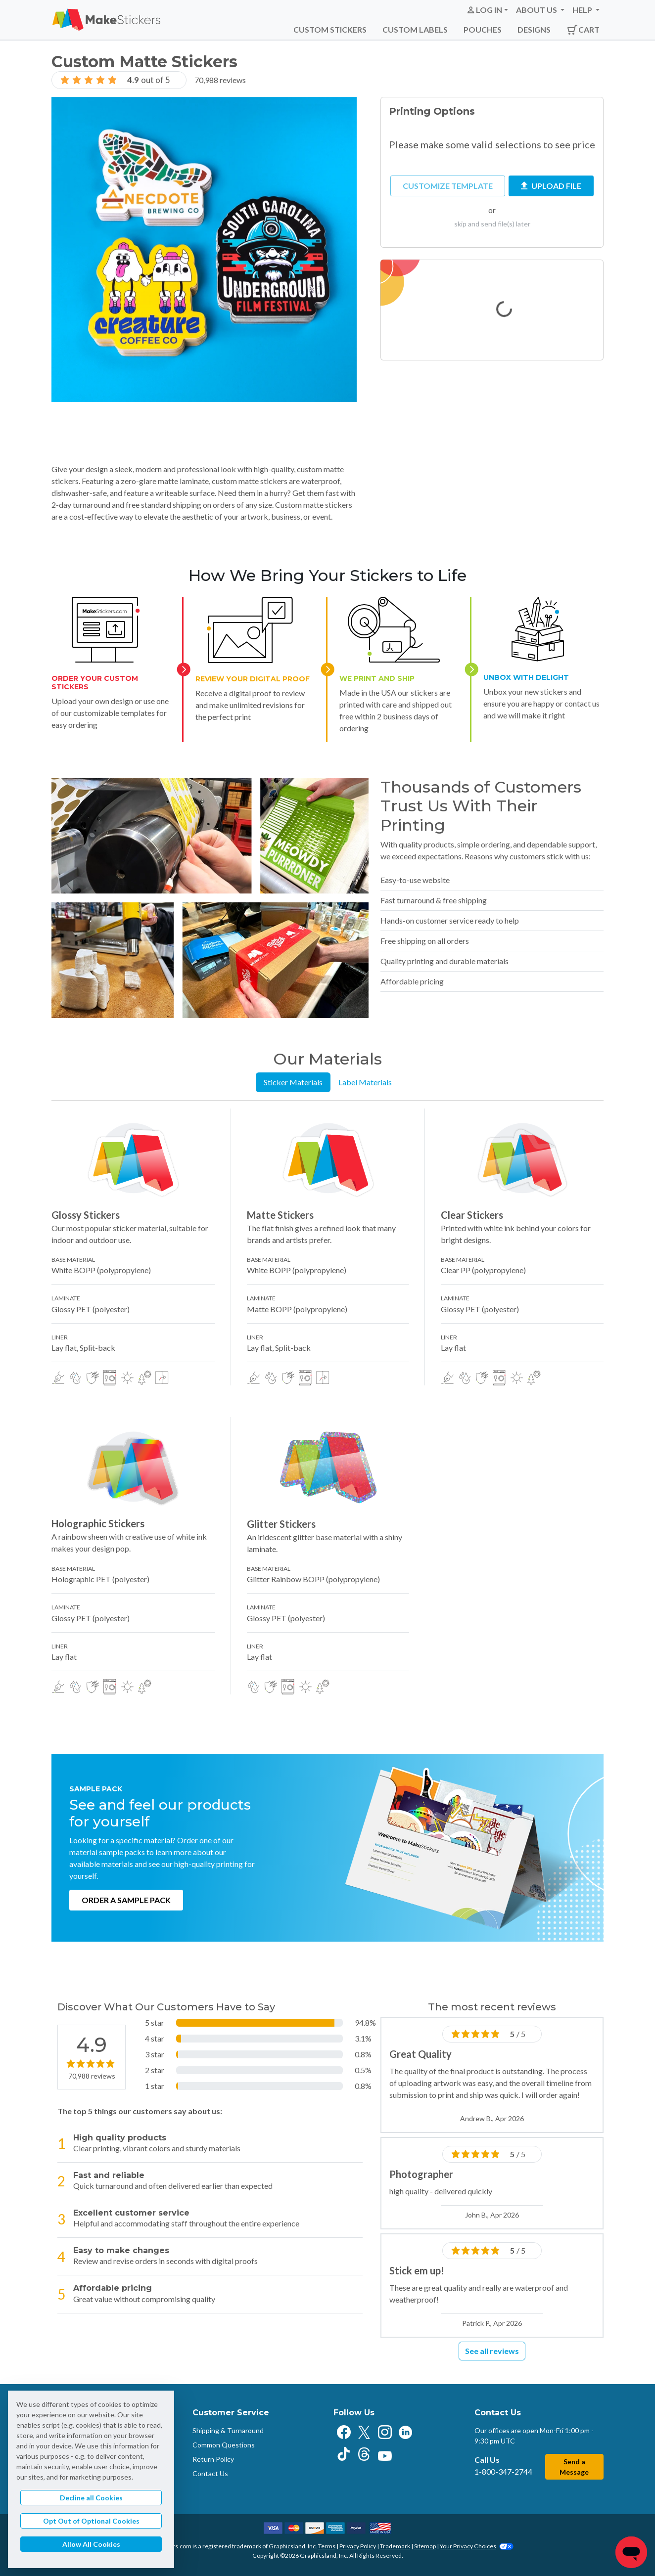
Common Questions (223, 2445)
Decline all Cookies (91, 2497)
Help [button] (583, 9)
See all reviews (492, 2350)
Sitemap (425, 2546)
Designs (534, 29)
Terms (326, 2546)
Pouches (483, 29)
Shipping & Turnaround (228, 2430)
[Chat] (631, 2552)
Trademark (395, 2546)
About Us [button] (537, 9)
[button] (487, 10)
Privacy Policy (357, 2546)
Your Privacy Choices (477, 2546)
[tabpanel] (327, 1401)
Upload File (551, 185)
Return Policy (213, 2459)
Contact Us (210, 2473)
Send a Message (574, 2466)
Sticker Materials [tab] (293, 1082)
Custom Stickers (330, 29)
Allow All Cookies (91, 2544)
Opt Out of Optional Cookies (91, 2521)
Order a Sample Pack (126, 1900)
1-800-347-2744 (503, 2471)
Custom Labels (415, 29)
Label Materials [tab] (365, 1082)
